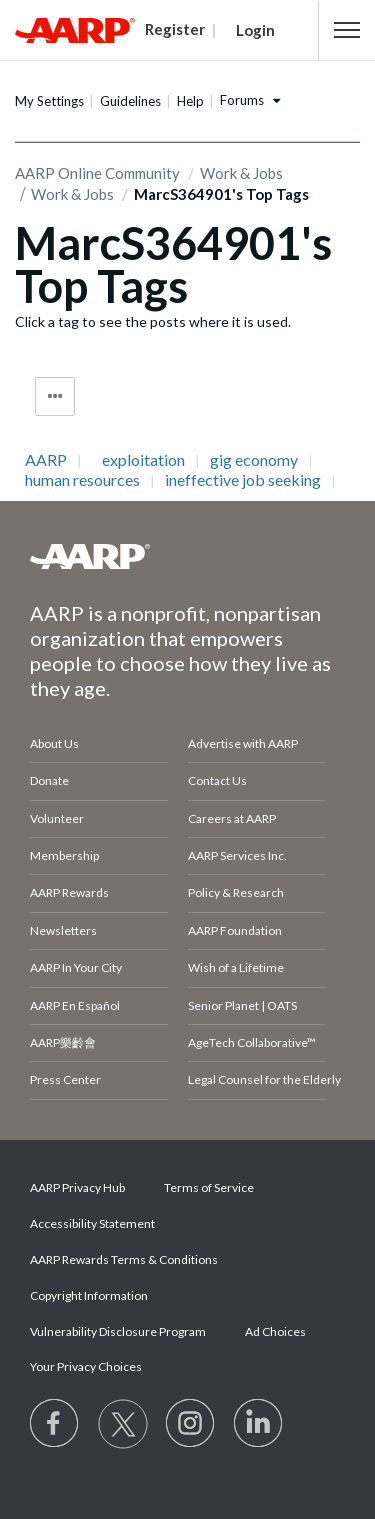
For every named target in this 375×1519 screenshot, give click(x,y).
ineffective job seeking (243, 480)
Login (255, 30)
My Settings (49, 101)
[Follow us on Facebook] (55, 1424)
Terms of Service (209, 1187)
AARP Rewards (69, 892)
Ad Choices (275, 1331)
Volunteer (57, 818)
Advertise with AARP (243, 743)
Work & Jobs (72, 194)
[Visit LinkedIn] (259, 1424)
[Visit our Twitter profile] (123, 1424)
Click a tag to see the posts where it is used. (153, 321)
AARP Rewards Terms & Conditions (124, 1259)
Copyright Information (89, 1295)
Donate (49, 780)
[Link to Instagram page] (191, 1424)
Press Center (65, 1079)
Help (190, 101)
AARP (46, 460)
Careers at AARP (232, 818)
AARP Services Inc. (237, 855)
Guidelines (130, 101)
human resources (82, 480)
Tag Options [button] (55, 396)
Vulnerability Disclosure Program (118, 1331)
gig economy (254, 460)
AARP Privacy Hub (77, 1187)
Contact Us (217, 780)
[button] (347, 30)
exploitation (143, 460)
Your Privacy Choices (86, 1366)
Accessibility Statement (92, 1223)
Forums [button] (242, 100)
